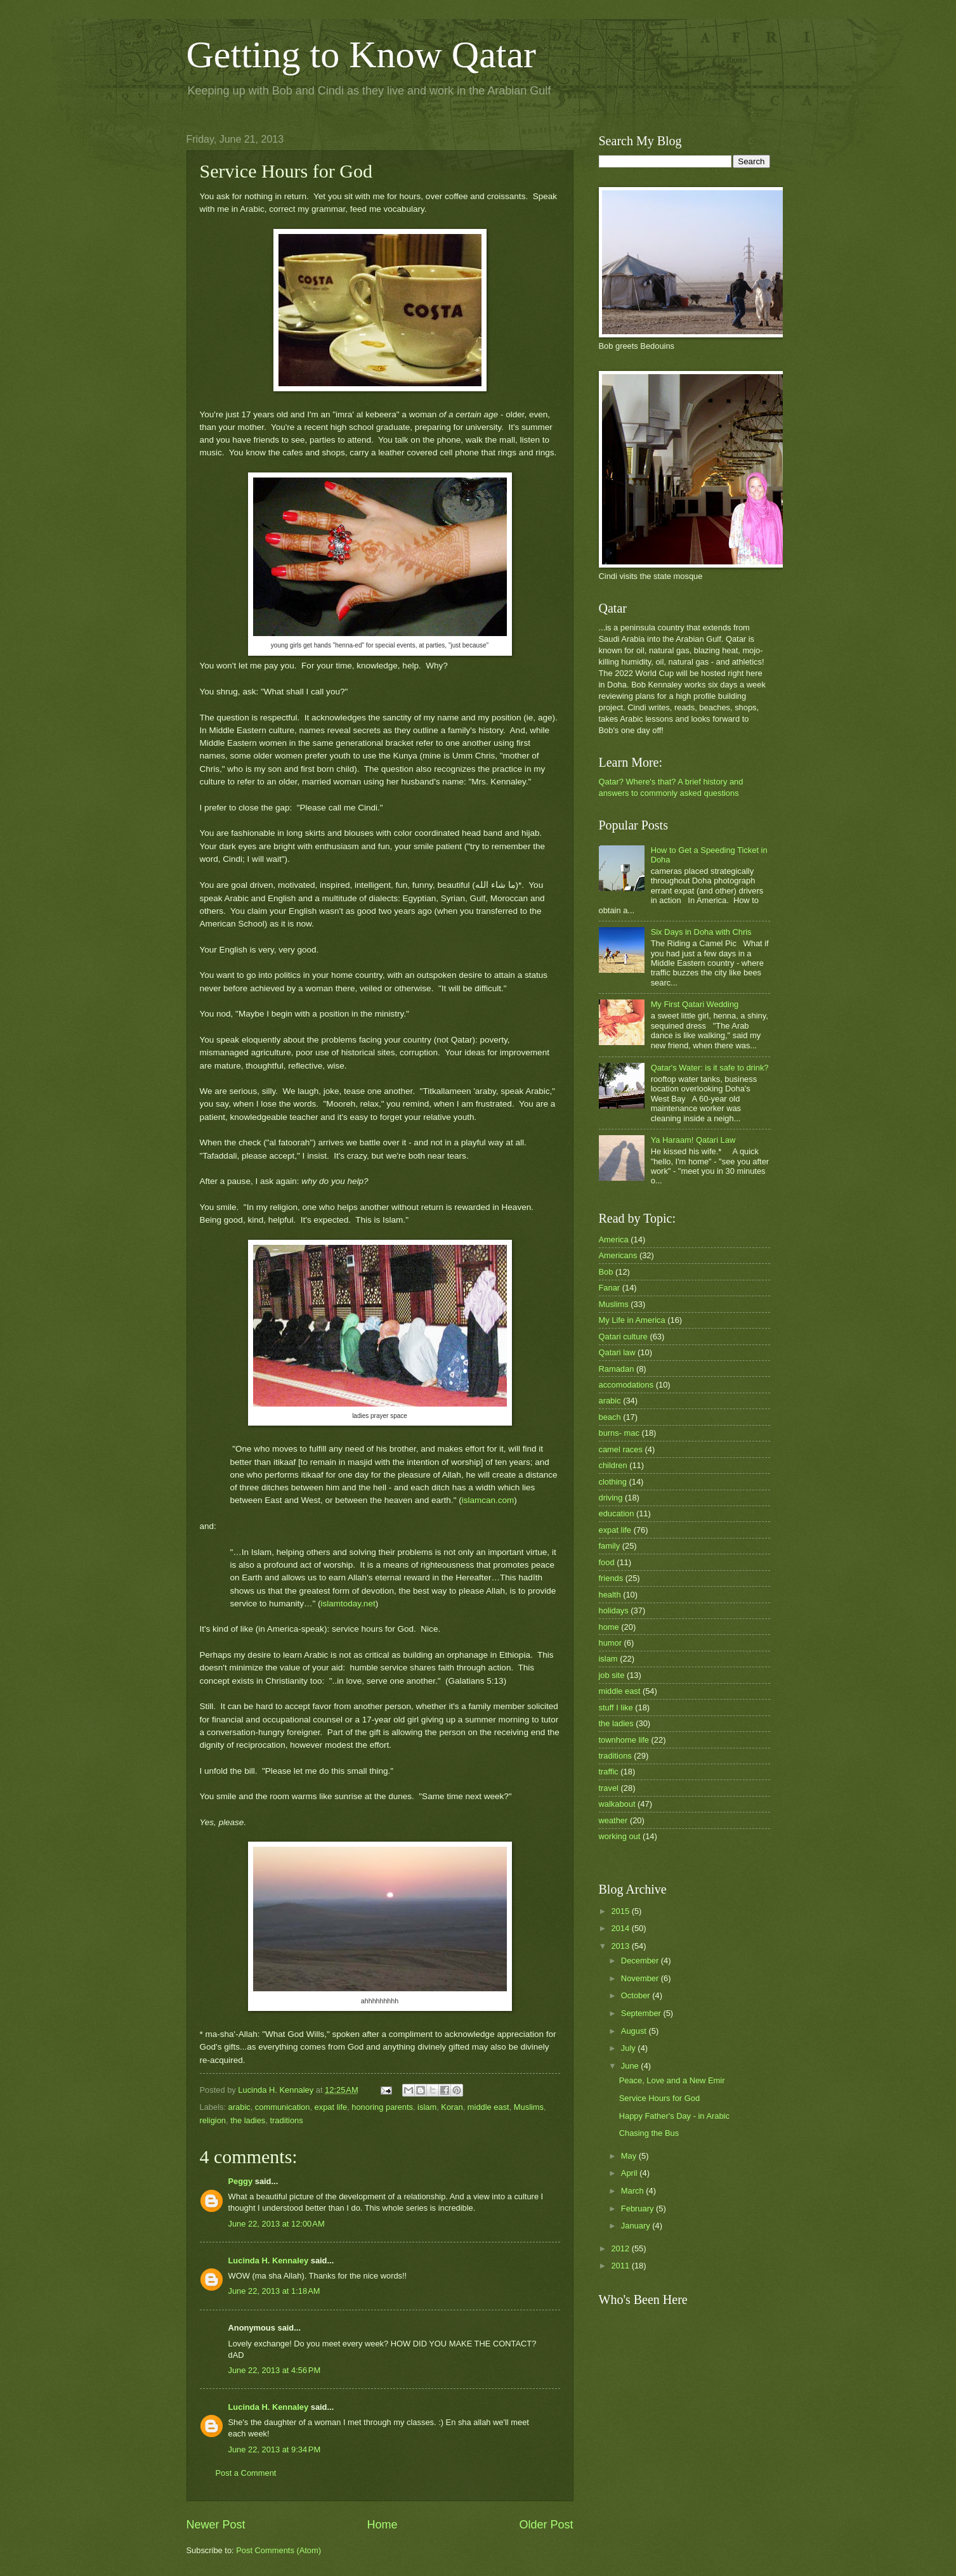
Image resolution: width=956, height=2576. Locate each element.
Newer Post (216, 2524)
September (642, 2013)
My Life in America (632, 1320)
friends (611, 1578)
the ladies (247, 2120)
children (613, 1465)
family (609, 1546)
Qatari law (617, 1352)
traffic (609, 1771)
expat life (331, 2107)
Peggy (240, 2181)
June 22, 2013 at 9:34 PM (274, 2449)
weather (613, 1820)
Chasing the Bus (649, 2133)
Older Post (546, 2524)
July (629, 2048)
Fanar (609, 1287)
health (610, 1594)
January (636, 2225)
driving (611, 1497)
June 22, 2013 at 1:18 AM (274, 2291)
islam (426, 2107)
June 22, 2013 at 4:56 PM (274, 2370)
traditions (286, 2120)
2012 (621, 2248)
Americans (618, 1255)
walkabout (617, 1804)
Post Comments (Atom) (278, 2550)
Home (382, 2524)
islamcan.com (488, 1500)
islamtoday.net (348, 1603)
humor (610, 1643)
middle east (488, 2107)
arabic (239, 2107)
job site (612, 1675)
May (630, 2156)
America (614, 1239)
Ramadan (616, 1369)
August (635, 2031)
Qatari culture (623, 1336)
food (607, 1562)
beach (610, 1417)
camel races (621, 1449)
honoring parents (382, 2107)
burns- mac (619, 1433)
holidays (614, 1610)
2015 (621, 1911)
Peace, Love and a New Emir (672, 2080)
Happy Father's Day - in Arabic (674, 2116)
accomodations (626, 1384)
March (633, 2190)
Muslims (529, 2107)
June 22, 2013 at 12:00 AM (276, 2223)
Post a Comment (246, 2473)
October (636, 1995)
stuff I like (616, 1707)
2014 (621, 1928)
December (641, 1960)
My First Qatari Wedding (695, 1004)
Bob (606, 1272)
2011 (621, 2265)
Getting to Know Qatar (362, 54)
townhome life (624, 1740)
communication (282, 2107)
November (641, 1978)
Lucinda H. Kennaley (268, 2260)
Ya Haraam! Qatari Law (693, 1140)
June (631, 2066)
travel (609, 1788)
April (630, 2173)
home (609, 1627)
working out (620, 1836)
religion (213, 2120)
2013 (621, 1946)
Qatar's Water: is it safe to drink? (710, 1067)
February (638, 2208)
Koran (451, 2107)
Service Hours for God (659, 2098)
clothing (613, 1481)
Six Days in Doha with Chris (701, 932)
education (616, 1513)
